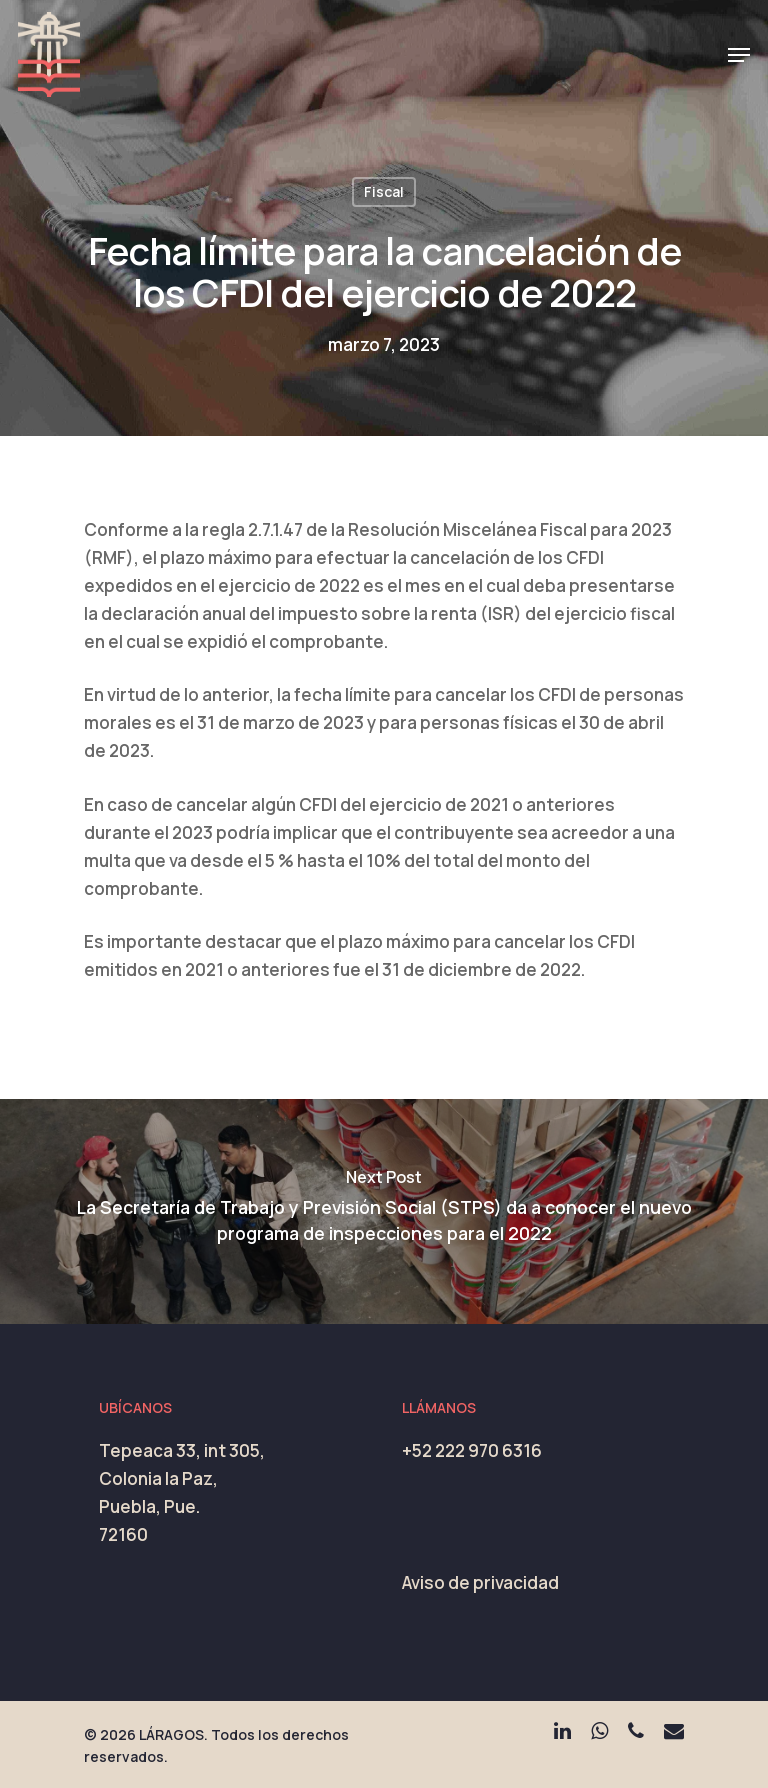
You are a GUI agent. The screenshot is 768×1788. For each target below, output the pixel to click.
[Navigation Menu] (739, 55)
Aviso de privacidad (480, 1582)
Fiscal (384, 191)
